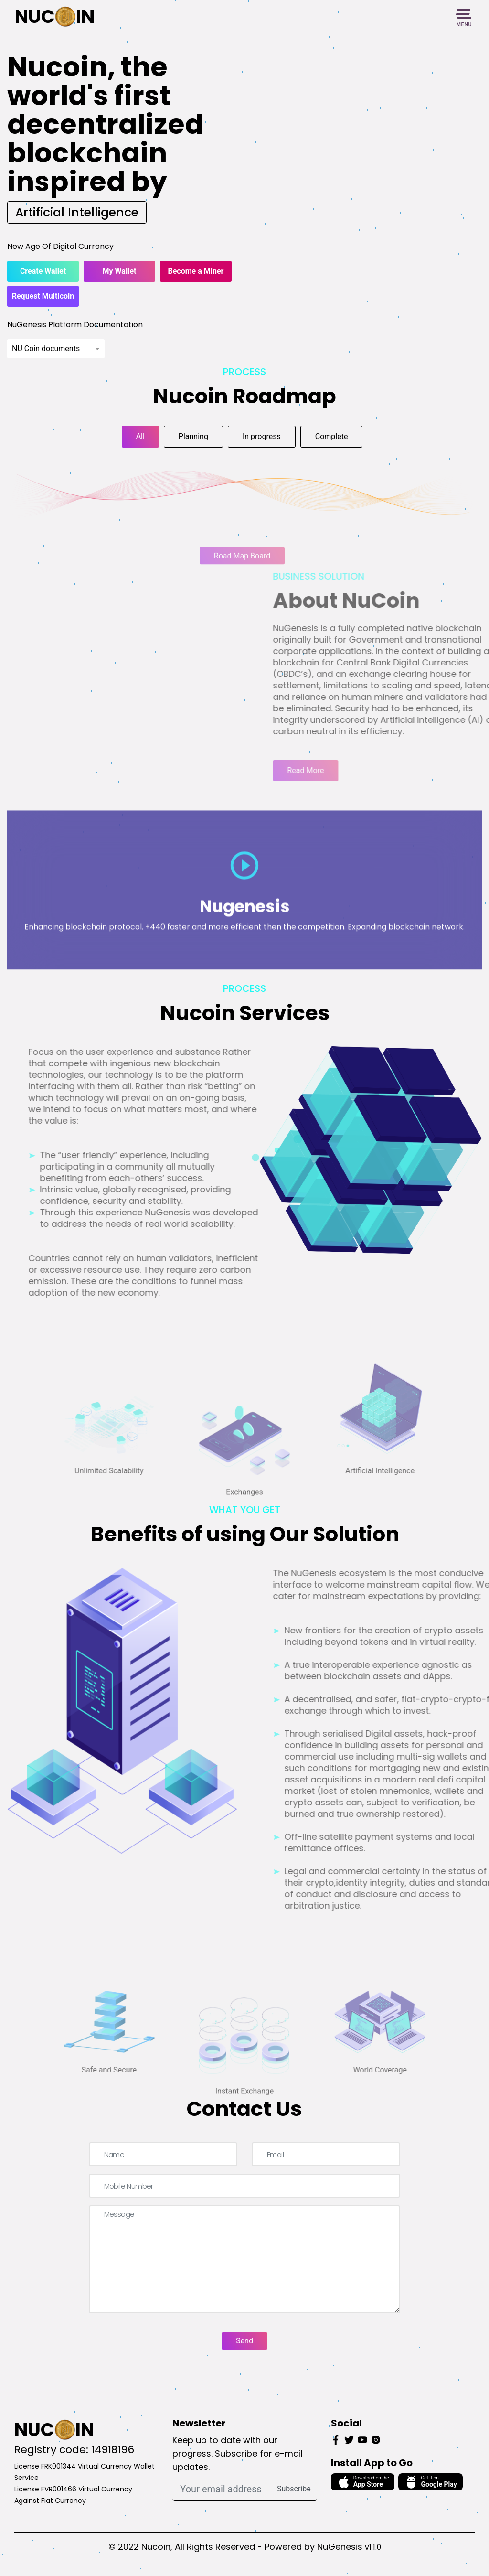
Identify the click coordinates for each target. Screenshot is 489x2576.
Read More (326, 770)
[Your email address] (222, 2489)
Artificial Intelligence (76, 212)
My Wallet (120, 271)
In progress (262, 436)
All (140, 435)
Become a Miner (196, 271)
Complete (331, 436)
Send (244, 2340)
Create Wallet (43, 271)
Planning (193, 436)
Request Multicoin (43, 296)
